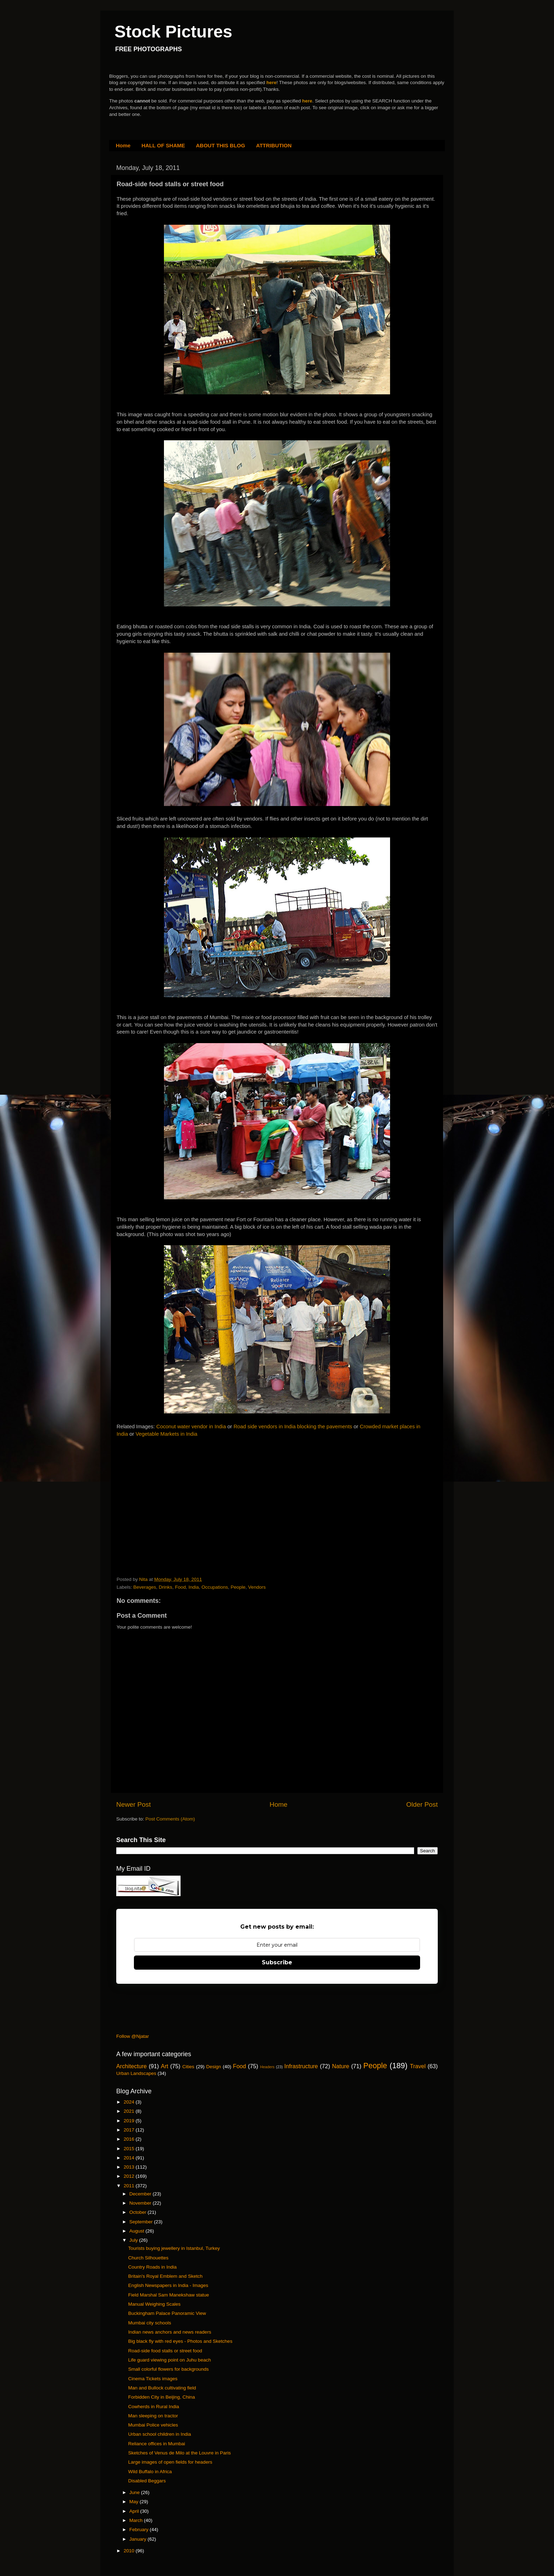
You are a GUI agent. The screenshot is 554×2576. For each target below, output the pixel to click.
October (138, 2212)
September (141, 2221)
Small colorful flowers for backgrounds (168, 2369)
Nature (340, 2066)
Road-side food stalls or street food (165, 2350)
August (137, 2231)
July (134, 2240)
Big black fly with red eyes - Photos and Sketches (180, 2341)
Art (164, 2066)
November (141, 2203)
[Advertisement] (170, 1496)
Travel (417, 2066)
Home (123, 145)
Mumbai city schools (149, 2322)
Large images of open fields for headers (170, 2462)
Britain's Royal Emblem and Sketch (165, 2276)
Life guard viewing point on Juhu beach (169, 2360)
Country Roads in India (152, 2267)
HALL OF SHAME (163, 145)
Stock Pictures (173, 31)
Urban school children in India (159, 2434)
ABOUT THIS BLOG (220, 145)
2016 (130, 2139)
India (193, 1587)
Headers (267, 2067)
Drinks (165, 1587)
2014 (130, 2157)
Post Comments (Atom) (170, 1819)
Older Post (422, 1804)
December (141, 2193)
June (135, 2492)
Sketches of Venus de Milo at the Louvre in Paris (179, 2453)
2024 (130, 2102)
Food (180, 1587)
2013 (130, 2167)
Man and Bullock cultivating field (162, 2387)
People (238, 1587)
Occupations (214, 1587)
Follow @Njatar (132, 2036)
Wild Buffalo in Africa (150, 2471)
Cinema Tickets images (153, 2378)
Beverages (144, 1587)
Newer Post (133, 1804)
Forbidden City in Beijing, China (161, 2397)
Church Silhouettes (148, 2257)
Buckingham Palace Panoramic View (167, 2313)
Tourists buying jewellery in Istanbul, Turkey (174, 2248)
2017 (130, 2130)
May (134, 2501)
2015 (130, 2148)
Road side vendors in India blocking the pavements (293, 1426)
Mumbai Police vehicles (153, 2425)
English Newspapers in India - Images (168, 2285)
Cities (188, 2066)
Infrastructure (301, 2066)
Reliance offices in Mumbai (156, 2443)
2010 (130, 2550)
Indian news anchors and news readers (169, 2332)
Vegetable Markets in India (167, 1434)
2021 (130, 2111)
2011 (130, 2185)
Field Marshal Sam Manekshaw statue (168, 2295)
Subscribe (277, 1962)
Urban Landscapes (136, 2073)
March (136, 2520)
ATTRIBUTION (274, 145)
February (139, 2529)
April (134, 2511)
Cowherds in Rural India (153, 2406)
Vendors (257, 1587)
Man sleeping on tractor (153, 2415)
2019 (130, 2120)
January (138, 2539)
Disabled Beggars (147, 2480)
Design (213, 2066)
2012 (130, 2176)
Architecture (131, 2066)
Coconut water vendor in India (191, 1426)
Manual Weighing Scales (154, 2304)
